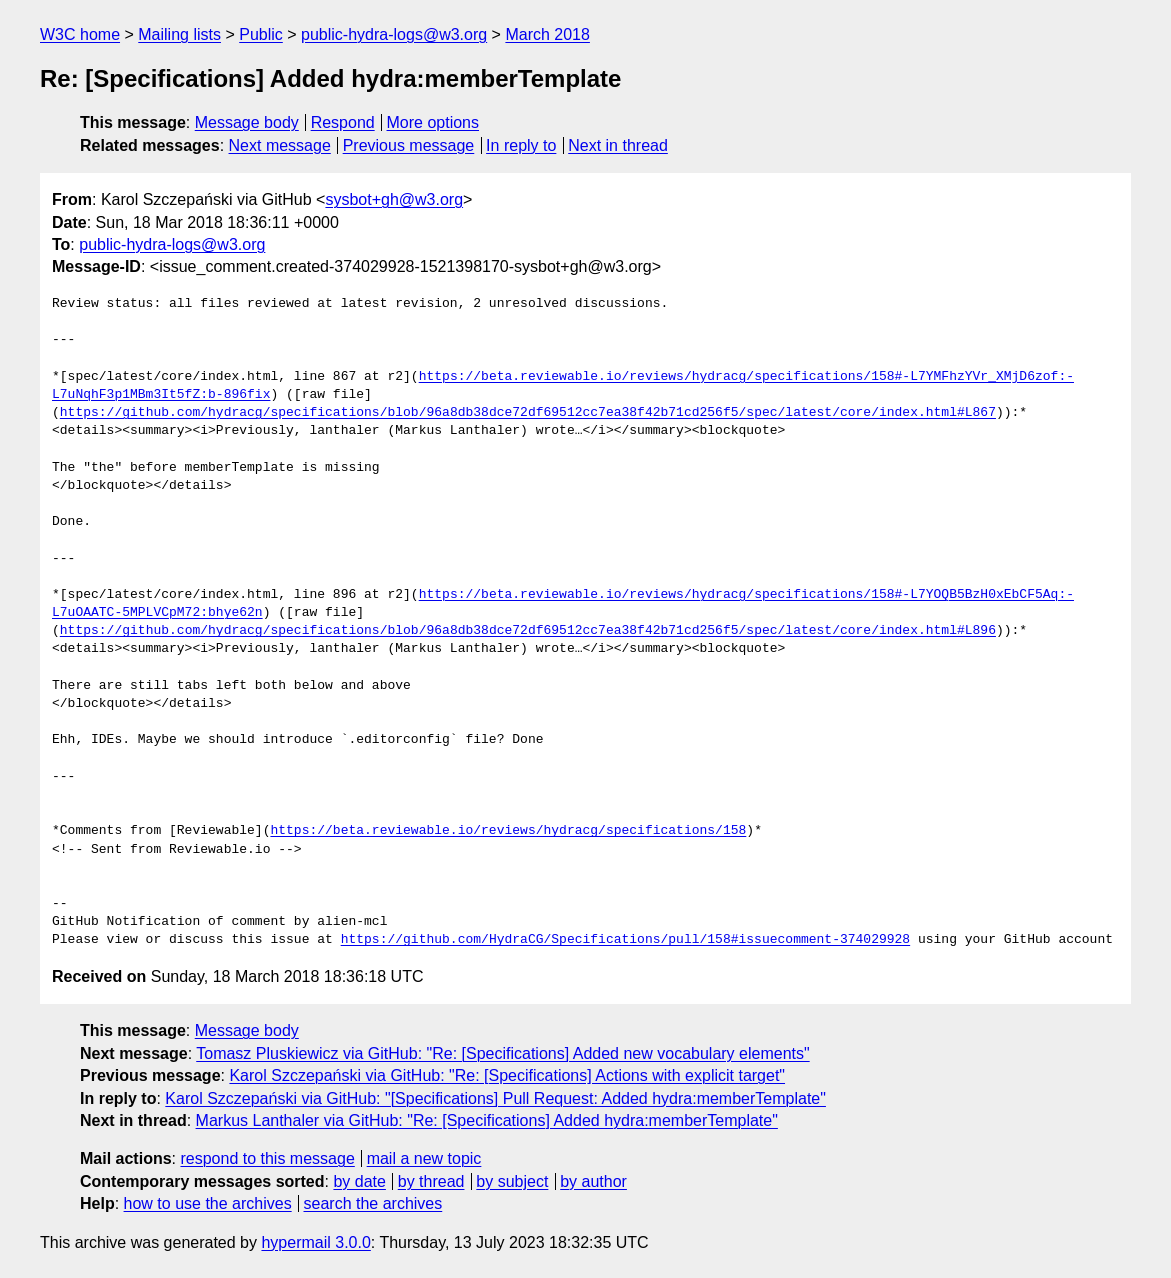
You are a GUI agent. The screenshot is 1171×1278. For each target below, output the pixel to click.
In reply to (521, 145)
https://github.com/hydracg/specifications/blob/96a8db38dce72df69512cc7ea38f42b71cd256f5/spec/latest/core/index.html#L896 (528, 631)
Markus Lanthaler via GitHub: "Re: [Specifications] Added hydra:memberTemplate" (487, 1120)
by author (593, 1181)
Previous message (409, 145)
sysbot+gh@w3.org (394, 199)
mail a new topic (424, 1158)
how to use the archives (208, 1203)
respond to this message (267, 1158)
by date (359, 1181)
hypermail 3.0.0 (315, 1242)
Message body (247, 122)
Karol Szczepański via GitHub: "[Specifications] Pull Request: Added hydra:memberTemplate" (495, 1098)
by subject (512, 1181)
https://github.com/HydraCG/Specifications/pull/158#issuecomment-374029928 (625, 940)
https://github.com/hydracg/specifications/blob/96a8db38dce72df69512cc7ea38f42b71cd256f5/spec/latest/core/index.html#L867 (528, 413)
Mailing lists (179, 34)
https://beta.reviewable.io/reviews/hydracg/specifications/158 (508, 831)
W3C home (80, 34)
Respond (343, 122)
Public (261, 34)
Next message (280, 145)
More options (433, 122)
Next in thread (618, 145)
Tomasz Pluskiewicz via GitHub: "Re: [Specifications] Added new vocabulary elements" (502, 1053)
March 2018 (547, 34)
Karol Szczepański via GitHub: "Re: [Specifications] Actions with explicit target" (507, 1075)
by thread (431, 1181)
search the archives (373, 1203)
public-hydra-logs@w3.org (394, 34)
